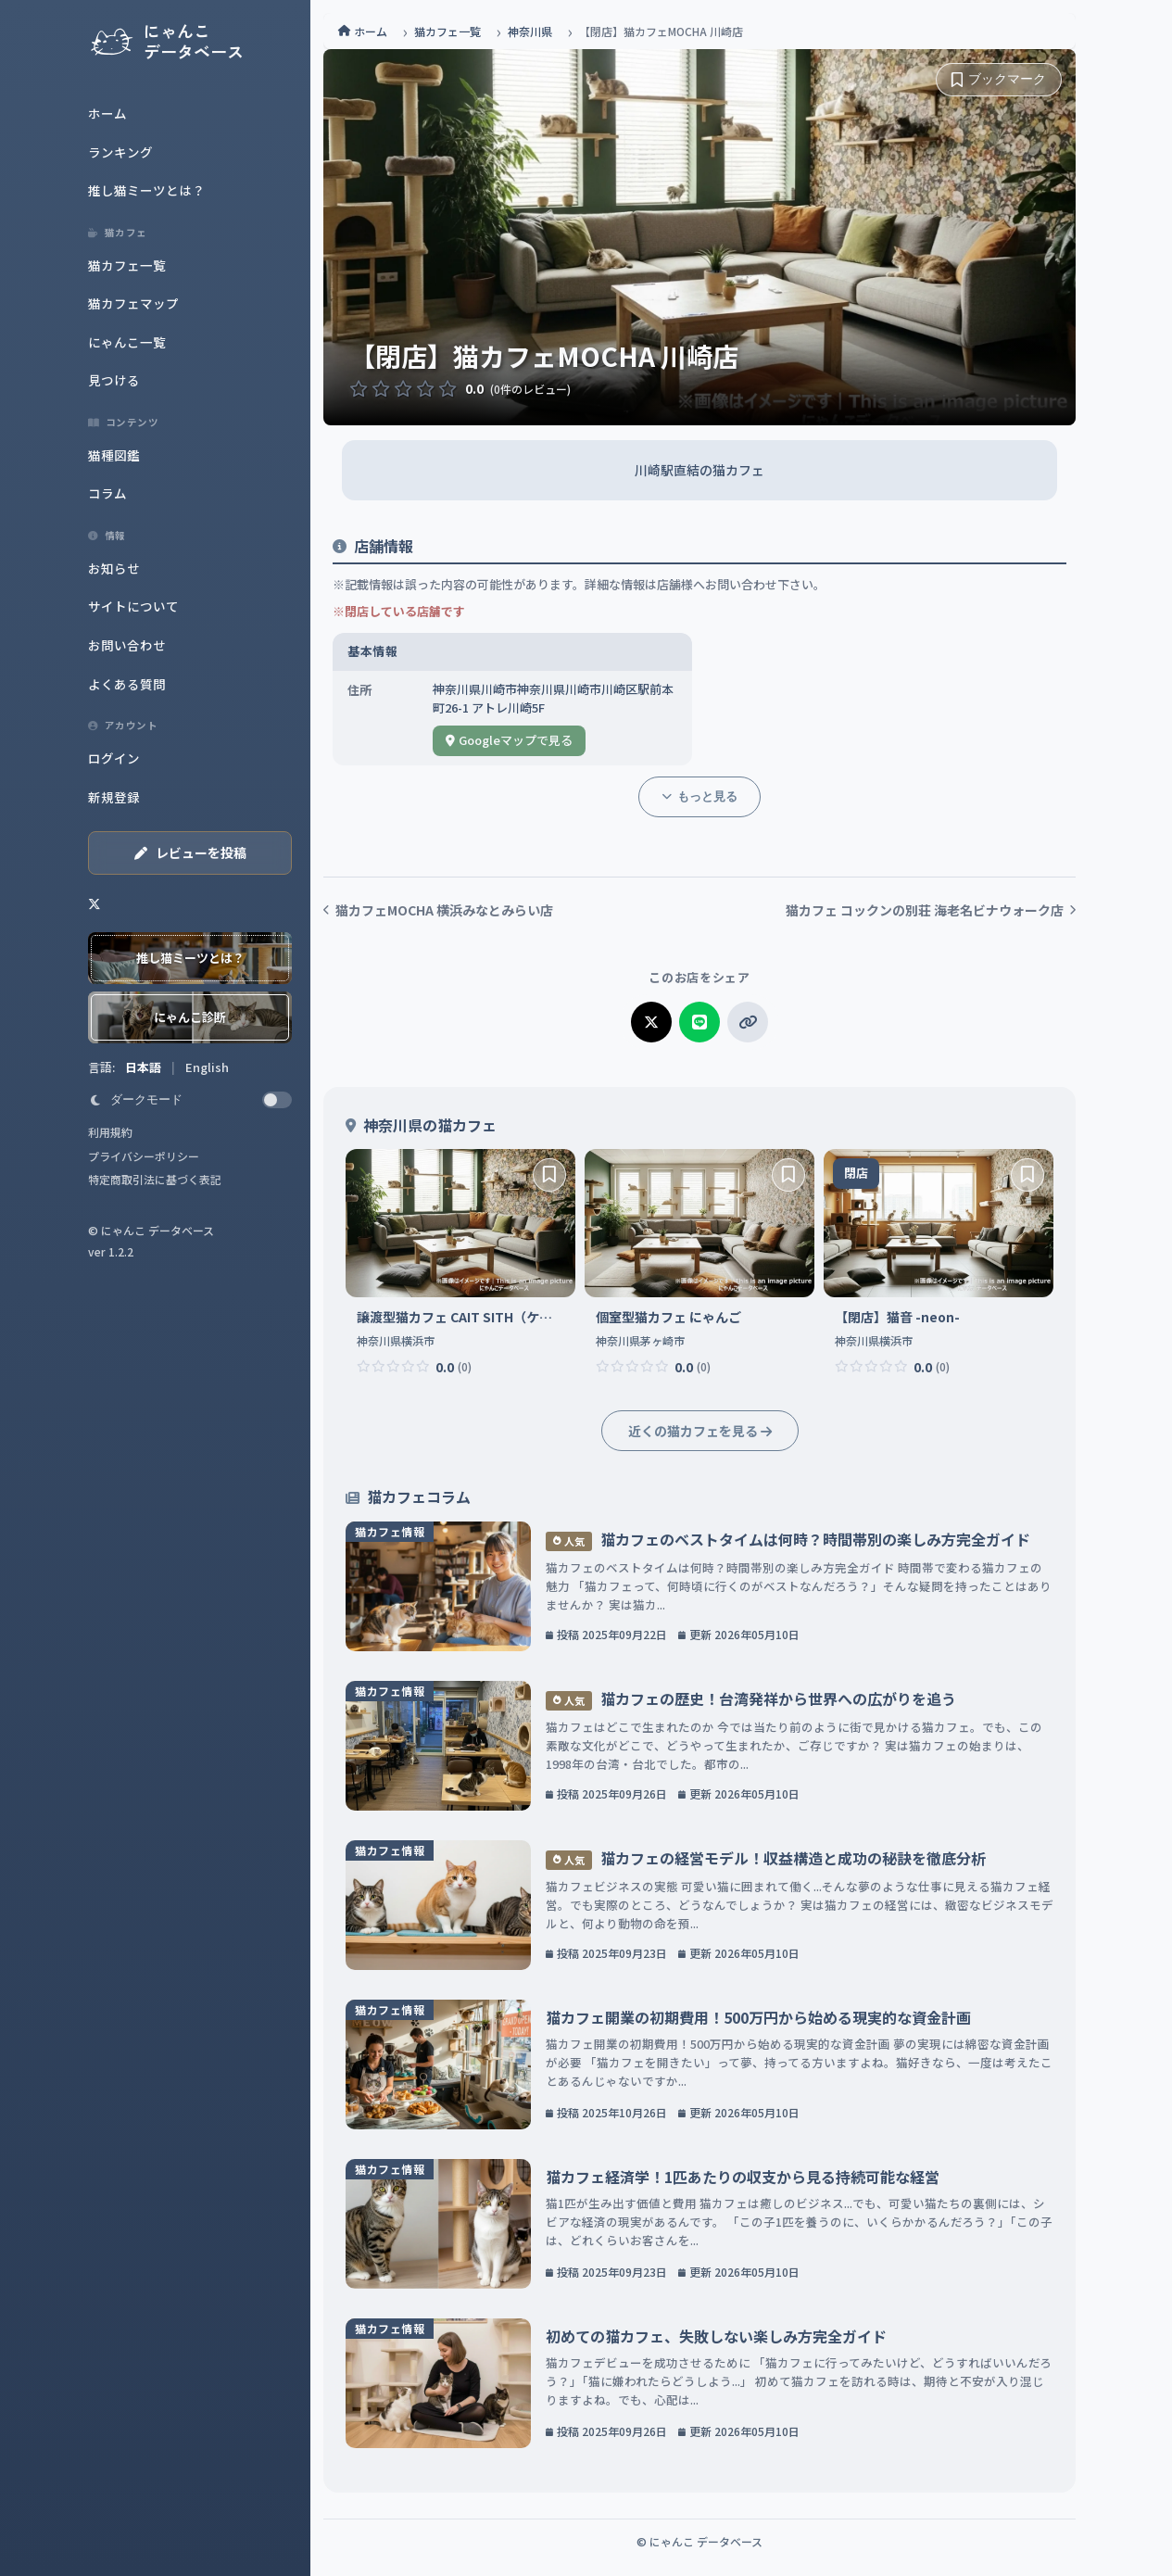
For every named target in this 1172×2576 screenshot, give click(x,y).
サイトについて (133, 606)
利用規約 (110, 1132)
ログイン (114, 758)
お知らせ (114, 568)
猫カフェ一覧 (127, 265)
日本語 (144, 1067)
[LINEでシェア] (699, 1022)
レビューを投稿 (190, 852)
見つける (114, 380)
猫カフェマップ (133, 303)
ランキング (120, 152)
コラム (107, 493)
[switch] (190, 1100)
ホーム (107, 113)
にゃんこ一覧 (127, 342)
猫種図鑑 (114, 455)
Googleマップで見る (509, 740)
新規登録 (114, 797)
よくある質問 (127, 684)
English (207, 1067)
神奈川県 (530, 31)
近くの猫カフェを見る (700, 1430)
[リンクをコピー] (747, 1022)
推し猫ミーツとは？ (146, 190)
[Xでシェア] (651, 1022)
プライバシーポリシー (143, 1156)
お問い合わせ (127, 645)
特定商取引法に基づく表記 (154, 1179)
